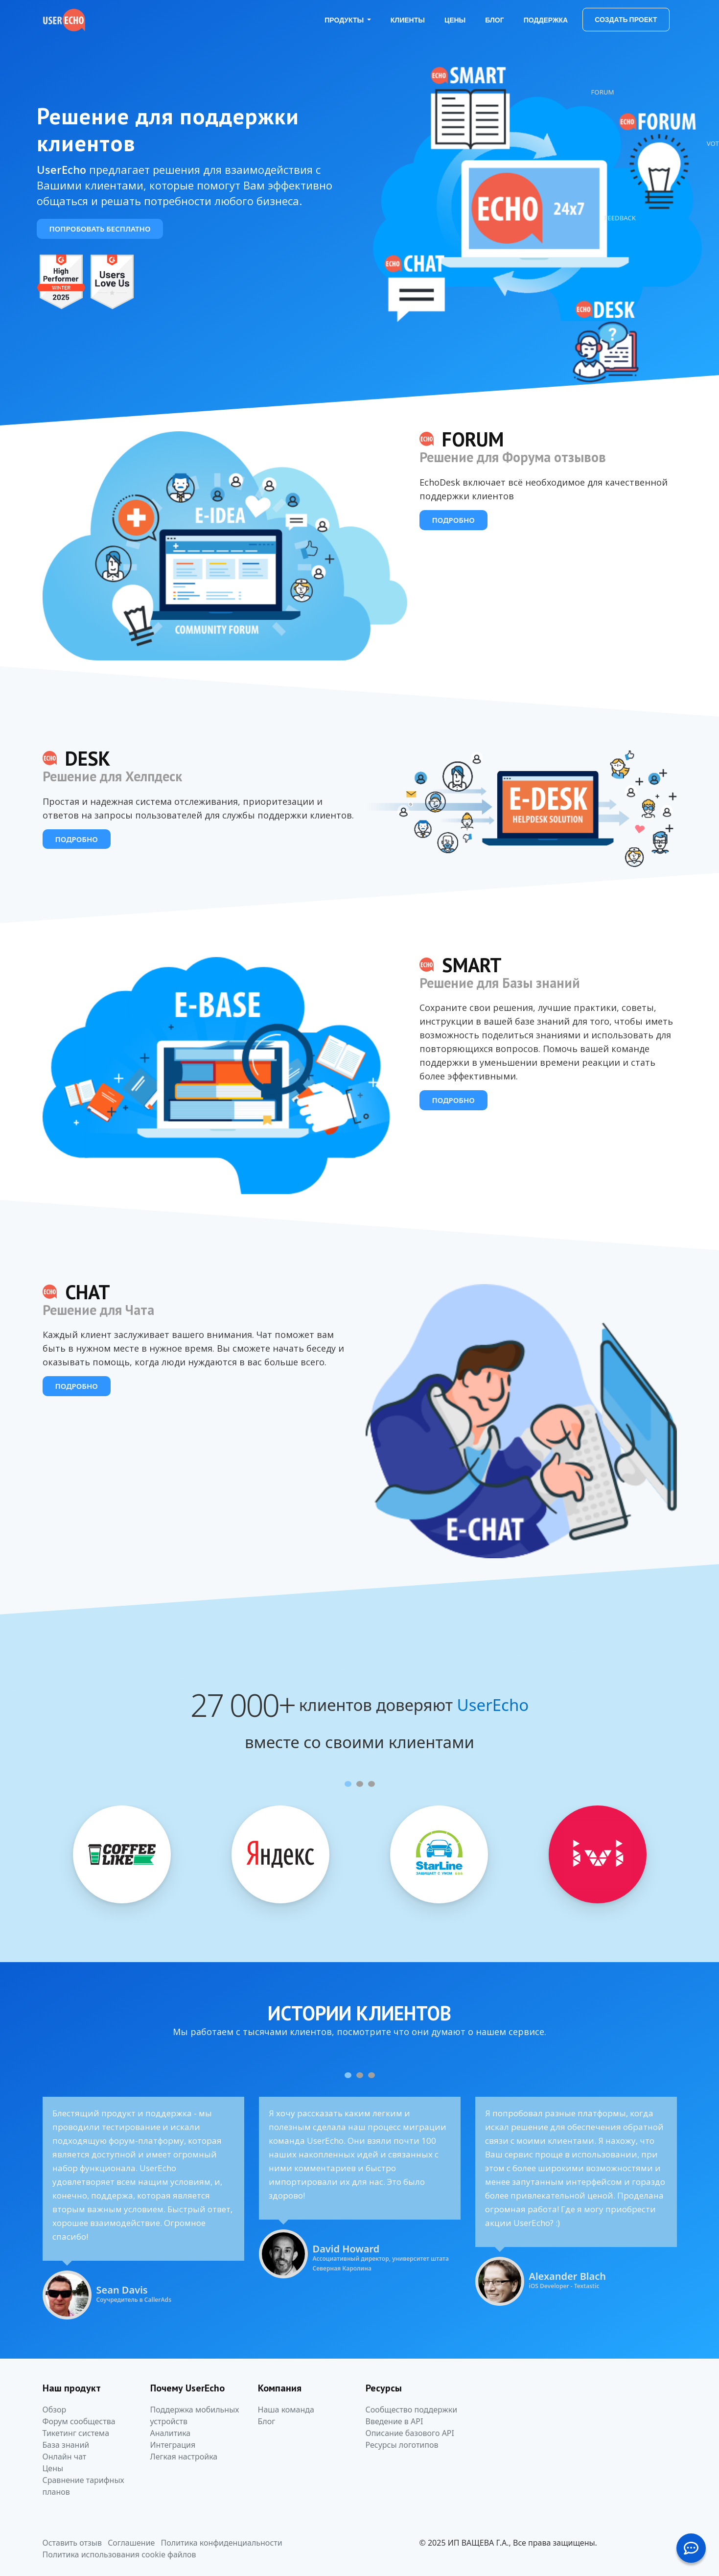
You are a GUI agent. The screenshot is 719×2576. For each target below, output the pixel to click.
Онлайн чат (65, 2456)
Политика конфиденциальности (221, 2542)
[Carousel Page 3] (371, 1784)
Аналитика (170, 2433)
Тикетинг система (76, 2433)
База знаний (66, 2444)
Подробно (453, 520)
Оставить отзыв (72, 2542)
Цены (454, 20)
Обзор (55, 2409)
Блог (494, 20)
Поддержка (546, 20)
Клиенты (408, 20)
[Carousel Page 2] (359, 1784)
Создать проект (626, 19)
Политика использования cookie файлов (119, 2554)
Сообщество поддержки (412, 2409)
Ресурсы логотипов (402, 2444)
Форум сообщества (79, 2421)
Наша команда (286, 2409)
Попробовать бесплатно (100, 229)
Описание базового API (410, 2433)
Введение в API (394, 2421)
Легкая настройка (184, 2456)
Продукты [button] (345, 20)
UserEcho (493, 1705)
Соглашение (131, 2542)
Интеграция (173, 2444)
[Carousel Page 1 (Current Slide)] (348, 1784)
